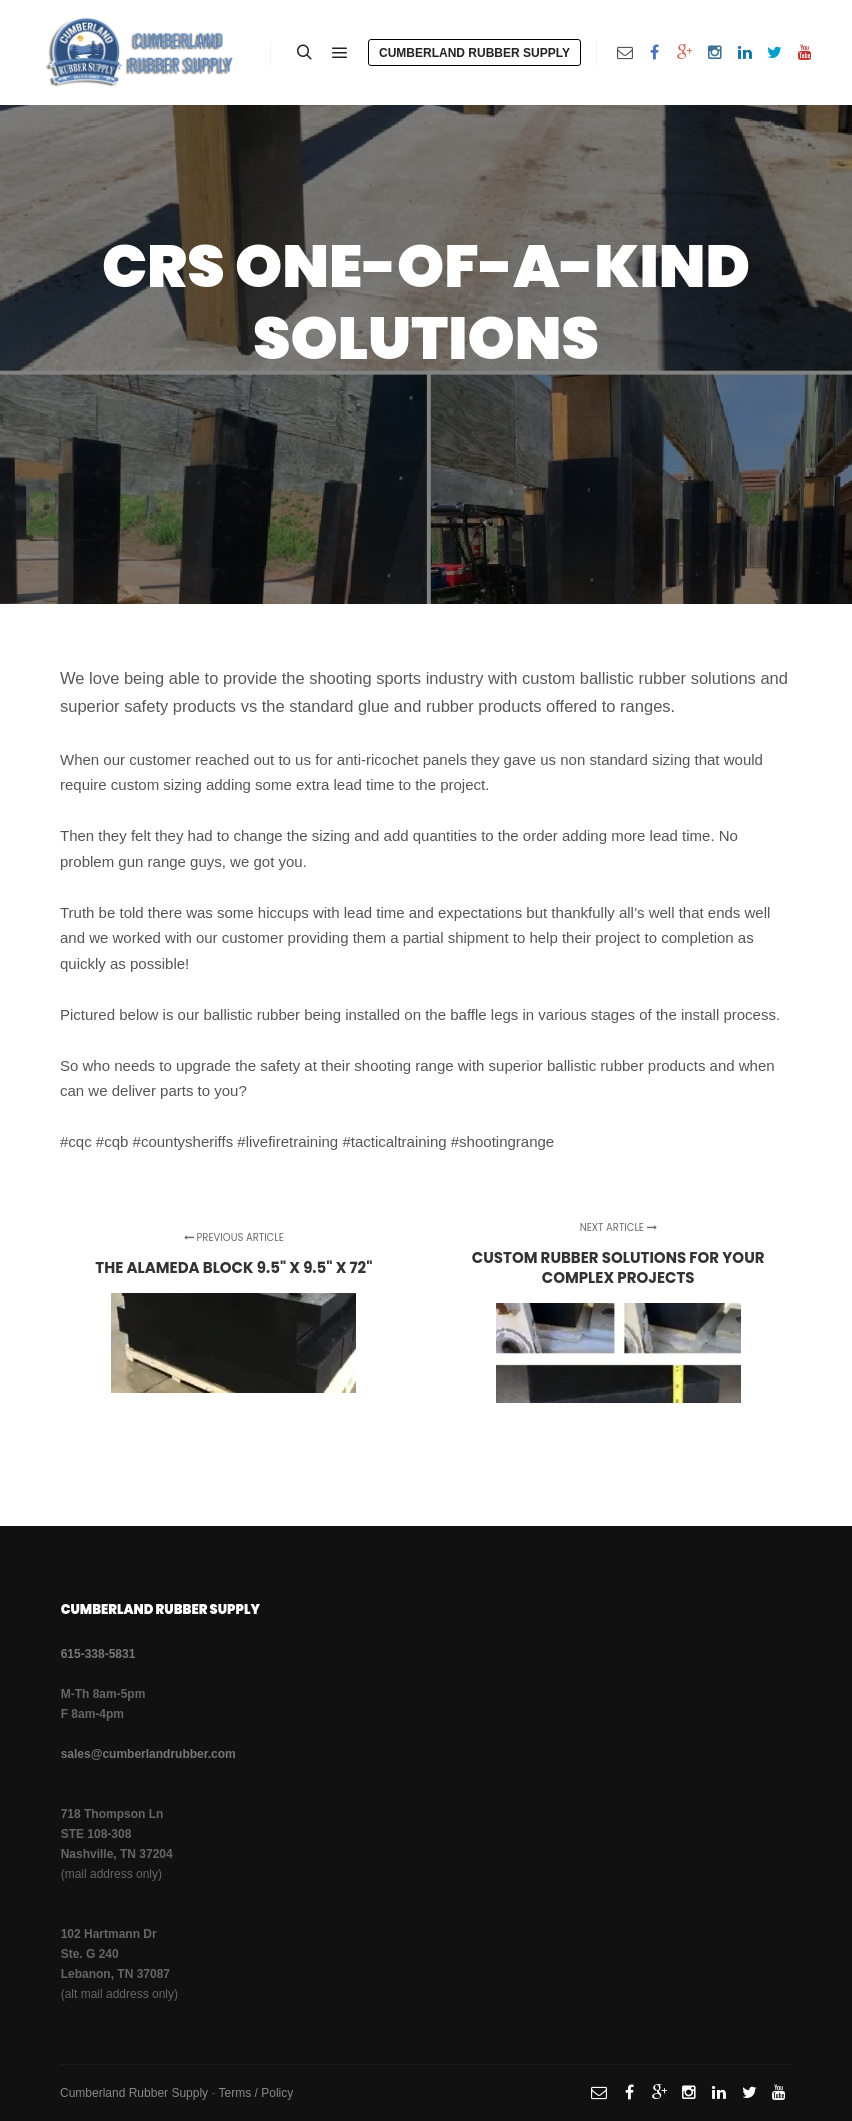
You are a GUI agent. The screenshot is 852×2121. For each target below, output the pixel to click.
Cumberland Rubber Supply (474, 53)
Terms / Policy (256, 2093)
